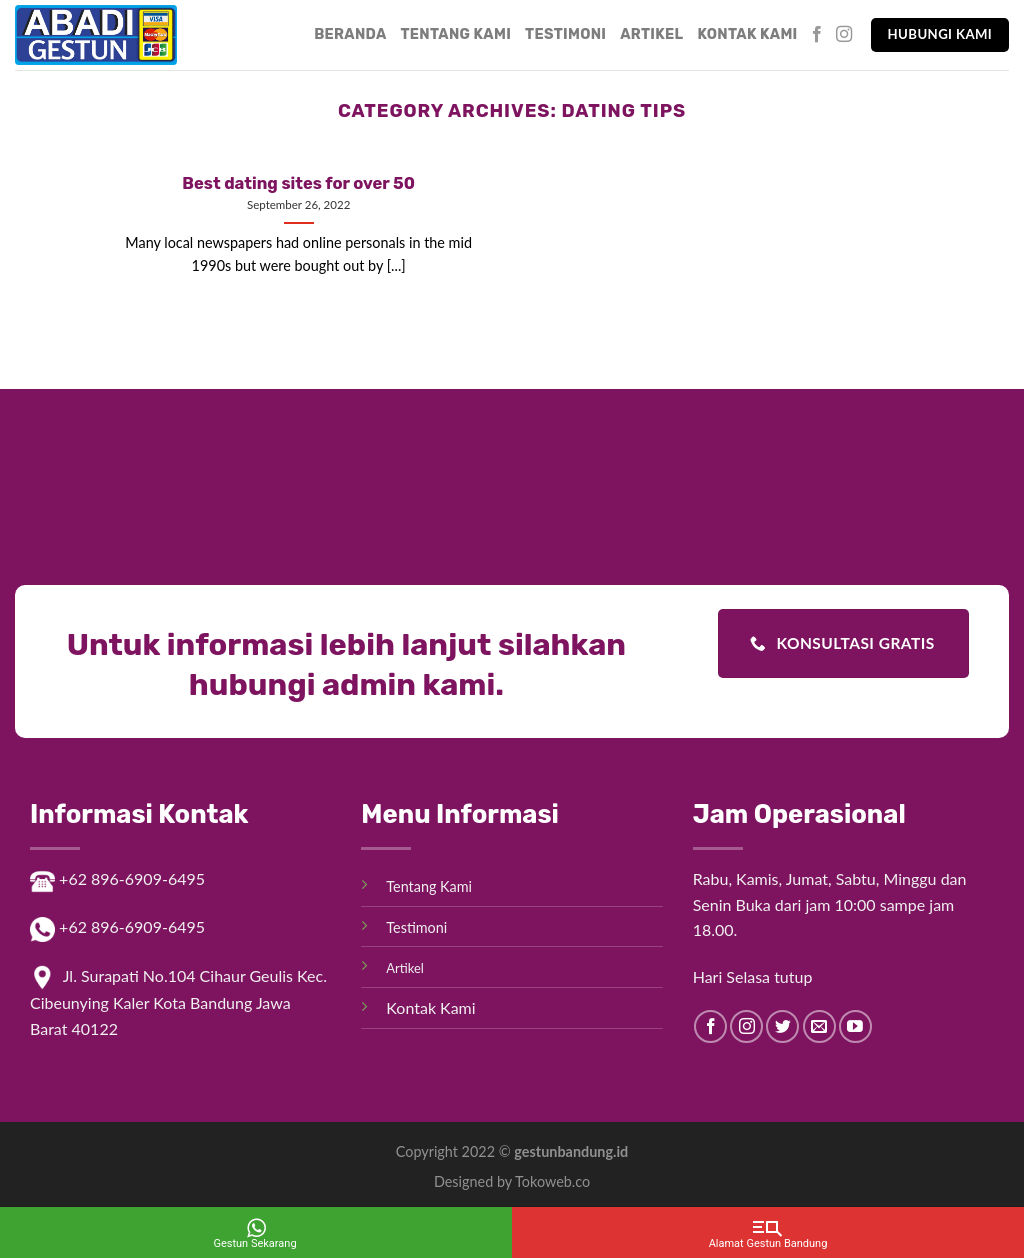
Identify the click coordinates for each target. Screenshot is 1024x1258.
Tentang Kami (456, 34)
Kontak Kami (747, 34)
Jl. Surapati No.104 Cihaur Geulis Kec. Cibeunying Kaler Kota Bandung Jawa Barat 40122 (178, 1002)
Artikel (651, 34)
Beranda (350, 34)
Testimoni (565, 34)
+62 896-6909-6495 (117, 878)
